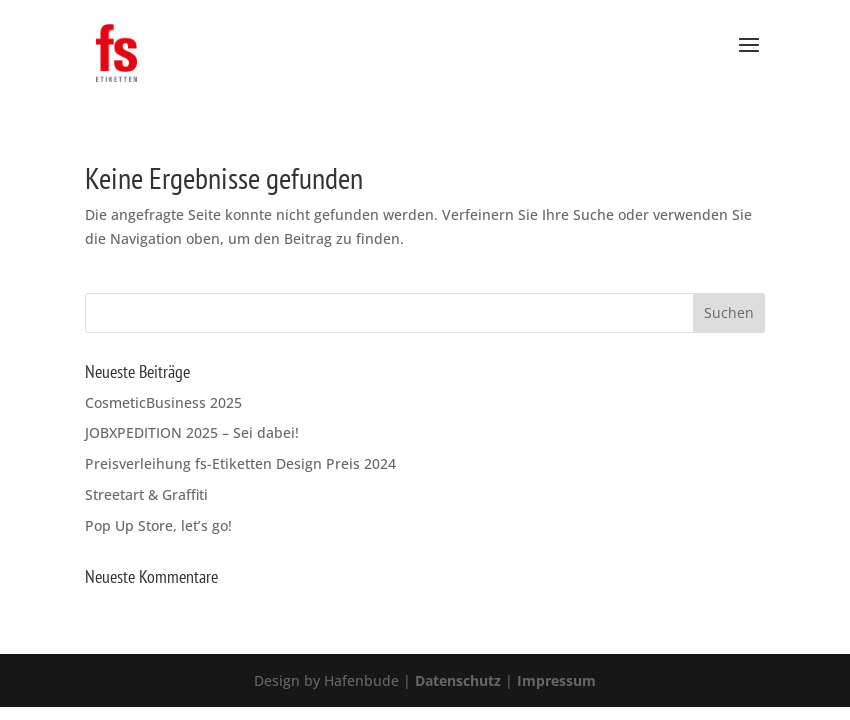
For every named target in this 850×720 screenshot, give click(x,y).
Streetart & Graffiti (146, 494)
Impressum (554, 680)
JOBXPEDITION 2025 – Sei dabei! (192, 432)
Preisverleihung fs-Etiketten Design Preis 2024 (240, 463)
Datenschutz (458, 680)
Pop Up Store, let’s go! (158, 525)
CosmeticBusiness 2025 (163, 402)
